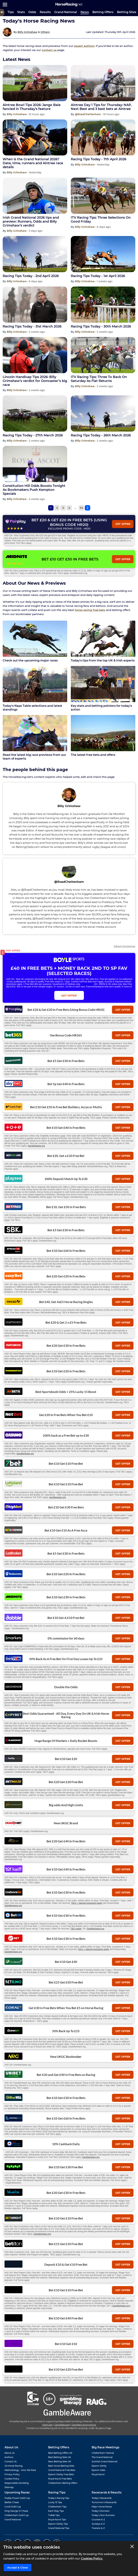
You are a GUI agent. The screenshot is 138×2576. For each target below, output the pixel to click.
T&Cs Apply (86, 984)
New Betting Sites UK (59, 2461)
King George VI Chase (16, 2511)
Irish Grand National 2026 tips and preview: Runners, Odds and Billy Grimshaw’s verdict (31, 221)
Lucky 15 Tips (55, 2502)
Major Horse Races (102, 2506)
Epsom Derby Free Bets (61, 2474)
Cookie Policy (11, 2478)
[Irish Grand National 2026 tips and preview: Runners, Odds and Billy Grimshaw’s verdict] (35, 196)
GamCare (47, 2424)
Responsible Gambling (16, 2483)
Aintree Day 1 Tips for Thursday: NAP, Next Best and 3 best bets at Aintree (101, 107)
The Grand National (102, 2457)
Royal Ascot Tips (57, 2519)
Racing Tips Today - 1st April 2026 (98, 276)
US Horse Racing (13, 2465)
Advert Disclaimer (124, 946)
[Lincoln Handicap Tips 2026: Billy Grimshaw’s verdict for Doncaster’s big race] (35, 355)
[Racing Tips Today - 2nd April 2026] (35, 254)
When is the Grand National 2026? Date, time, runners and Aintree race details (33, 163)
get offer (122, 1009)
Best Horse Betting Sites (61, 2465)
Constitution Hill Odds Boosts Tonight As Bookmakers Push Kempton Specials (34, 490)
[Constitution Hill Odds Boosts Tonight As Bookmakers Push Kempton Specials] (35, 464)
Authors (8, 2457)
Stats (21, 12)
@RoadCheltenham (88, 114)
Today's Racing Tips (58, 2498)
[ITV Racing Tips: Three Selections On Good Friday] (103, 196)
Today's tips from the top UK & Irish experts (103, 660)
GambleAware (62, 2424)
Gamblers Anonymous (84, 2424)
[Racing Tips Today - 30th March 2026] (103, 305)
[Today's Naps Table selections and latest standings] (35, 684)
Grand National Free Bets (61, 2470)
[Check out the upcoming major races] (35, 639)
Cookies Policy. (92, 2558)
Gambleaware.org (36, 1146)
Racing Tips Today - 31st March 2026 (32, 326)
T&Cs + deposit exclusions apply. (87, 1903)
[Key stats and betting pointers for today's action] (103, 684)
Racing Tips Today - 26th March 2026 (101, 435)
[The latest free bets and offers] (103, 733)
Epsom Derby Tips (58, 2523)
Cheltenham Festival (103, 2453)
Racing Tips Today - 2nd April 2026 (31, 276)
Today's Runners (100, 2511)
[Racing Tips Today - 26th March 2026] (103, 413)
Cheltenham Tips (57, 2506)
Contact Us (10, 2461)
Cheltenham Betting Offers (62, 2483)
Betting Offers (102, 12)
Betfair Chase (11, 2502)
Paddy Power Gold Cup (17, 2498)
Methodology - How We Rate (20, 2470)
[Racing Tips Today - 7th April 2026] (103, 137)
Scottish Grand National (104, 2461)
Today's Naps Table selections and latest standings (32, 707)
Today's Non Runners (103, 2515)
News (84, 12)
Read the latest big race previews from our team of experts (34, 756)
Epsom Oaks (98, 2470)
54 (81, 507)
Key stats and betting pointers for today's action (101, 707)
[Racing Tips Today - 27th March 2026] (35, 413)
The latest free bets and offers (93, 755)
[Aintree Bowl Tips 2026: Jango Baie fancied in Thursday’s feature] (35, 83)
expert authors (84, 46)
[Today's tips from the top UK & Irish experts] (103, 639)
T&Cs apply (75, 1928)
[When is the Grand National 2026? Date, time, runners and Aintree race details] (35, 137)
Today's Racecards (102, 2498)
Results (45, 12)
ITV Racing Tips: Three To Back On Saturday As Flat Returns (99, 379)
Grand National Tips (58, 2528)
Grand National (65, 12)
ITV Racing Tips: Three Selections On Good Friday (101, 219)
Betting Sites (126, 12)
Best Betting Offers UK (60, 2453)
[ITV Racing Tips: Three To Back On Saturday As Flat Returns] (103, 355)
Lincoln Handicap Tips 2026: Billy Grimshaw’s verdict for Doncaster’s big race (35, 381)
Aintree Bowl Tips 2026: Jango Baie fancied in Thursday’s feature (32, 107)
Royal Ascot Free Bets (60, 2478)
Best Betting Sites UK (59, 2457)
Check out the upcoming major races (30, 660)
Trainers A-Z (98, 2528)
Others (45, 32)
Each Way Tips (56, 2511)
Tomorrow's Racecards (104, 2502)
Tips (11, 12)
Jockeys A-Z (98, 2523)
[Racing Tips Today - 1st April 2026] (103, 254)
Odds (32, 12)
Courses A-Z (98, 2519)
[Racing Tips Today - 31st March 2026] (35, 305)
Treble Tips (54, 2515)
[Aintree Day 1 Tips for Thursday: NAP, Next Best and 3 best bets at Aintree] (103, 83)
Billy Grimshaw (27, 32)
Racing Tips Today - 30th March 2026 (101, 326)
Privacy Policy (12, 2474)
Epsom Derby (99, 2465)
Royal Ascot (98, 2474)
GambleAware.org (25, 1453)
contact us (49, 50)
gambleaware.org (57, 1497)
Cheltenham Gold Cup (16, 2515)
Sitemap (8, 2487)
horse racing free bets (90, 610)
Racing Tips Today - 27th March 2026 (33, 435)
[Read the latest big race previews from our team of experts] (35, 733)
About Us (9, 2453)
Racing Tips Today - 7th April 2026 (98, 159)
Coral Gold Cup (12, 2506)
